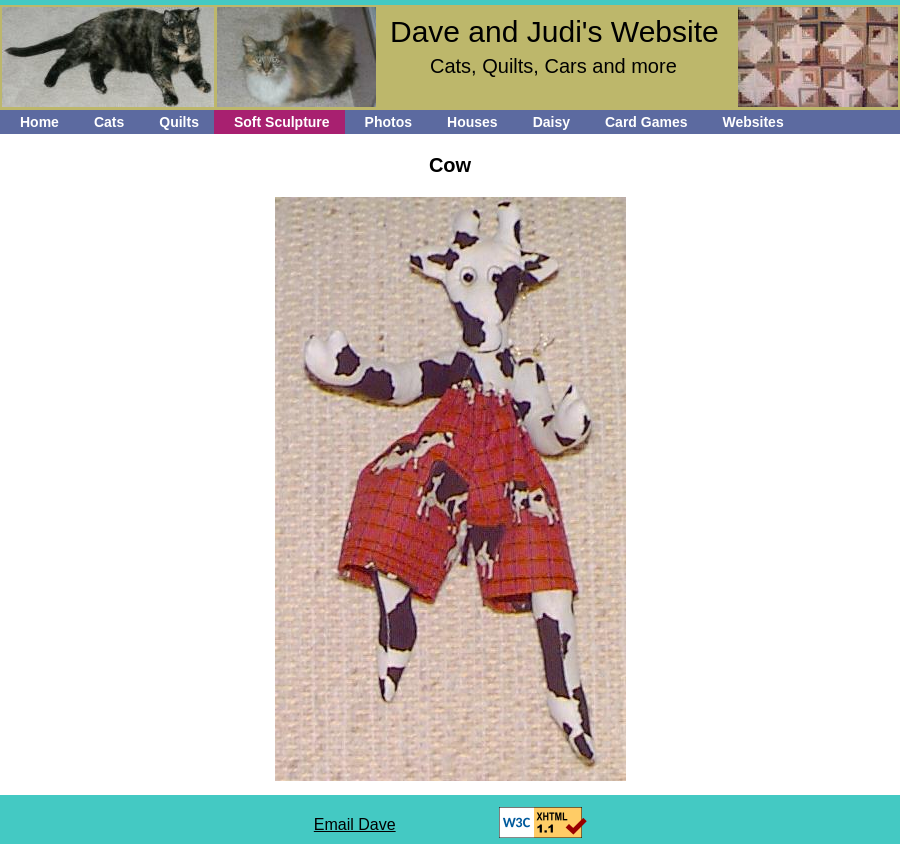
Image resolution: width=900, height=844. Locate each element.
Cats (109, 122)
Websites (752, 122)
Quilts (179, 122)
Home (39, 122)
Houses (472, 122)
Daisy (551, 122)
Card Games (646, 122)
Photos (388, 122)
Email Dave (355, 824)
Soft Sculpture (282, 122)
